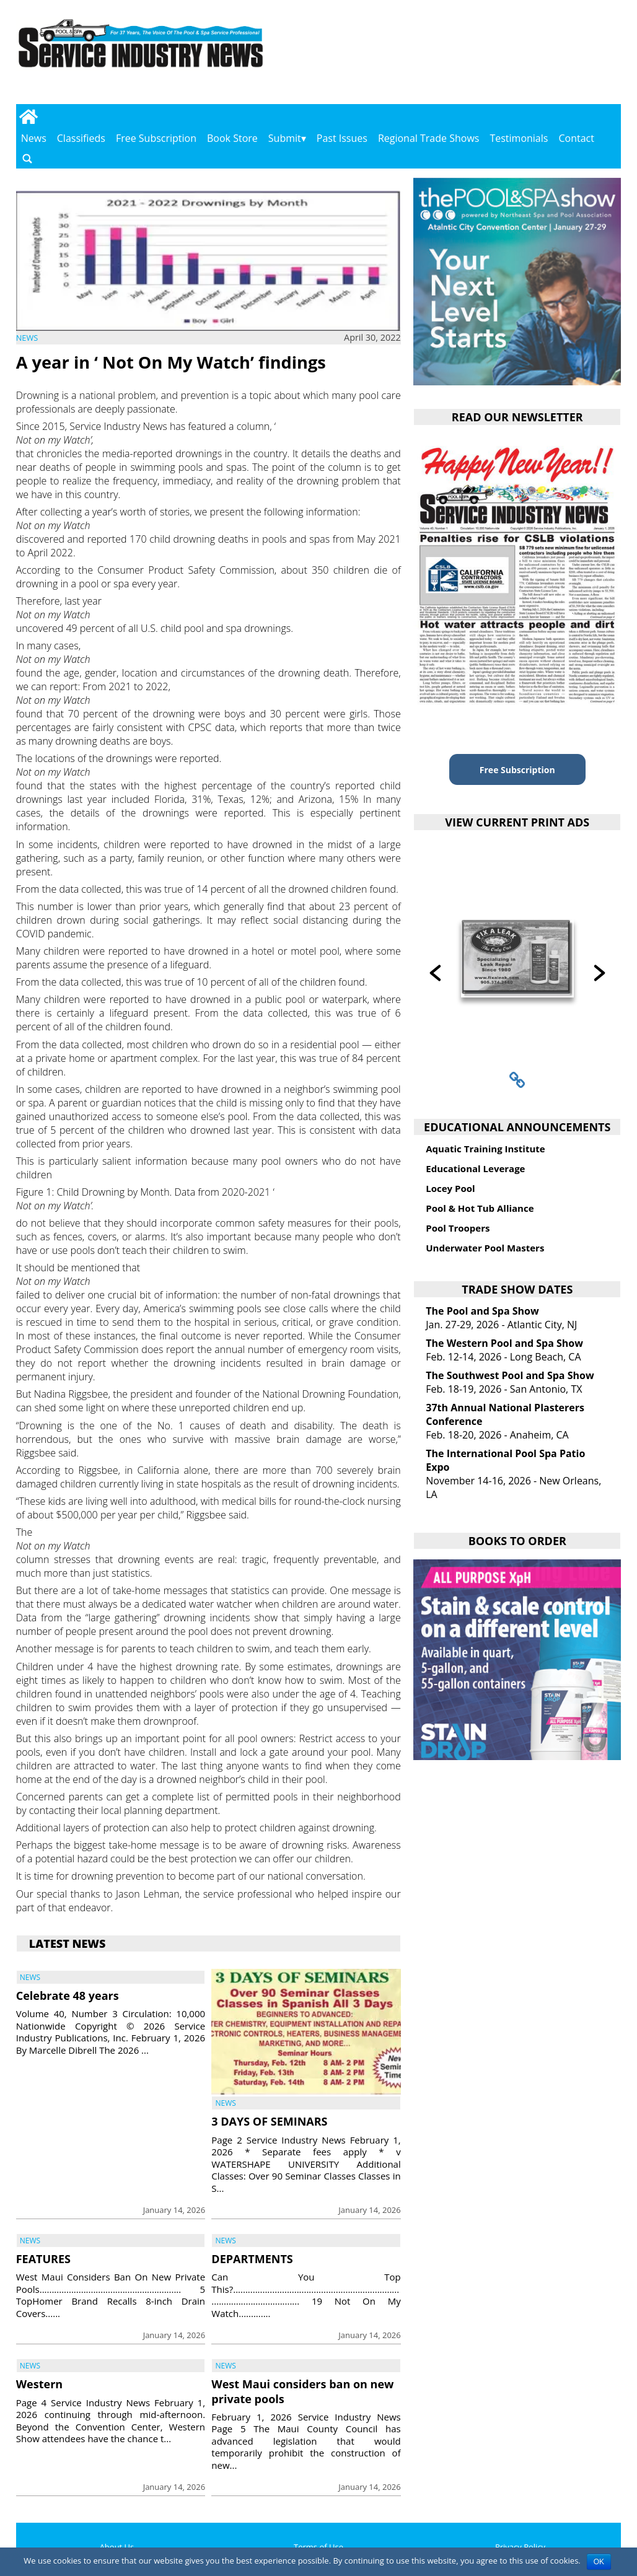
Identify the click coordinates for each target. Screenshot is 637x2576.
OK (599, 2561)
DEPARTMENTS (251, 2258)
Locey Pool (450, 1188)
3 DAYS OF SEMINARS (269, 2121)
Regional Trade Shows (429, 138)
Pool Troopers (458, 1228)
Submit (284, 138)
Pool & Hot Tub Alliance (480, 1208)
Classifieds (81, 138)
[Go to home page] (29, 116)
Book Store (232, 138)
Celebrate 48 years (67, 1995)
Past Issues (342, 138)
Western (39, 2384)
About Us (117, 2546)
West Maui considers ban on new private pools (302, 2391)
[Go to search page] (27, 158)
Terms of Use (318, 2546)
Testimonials (519, 138)
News (33, 138)
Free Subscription (156, 138)
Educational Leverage (475, 1168)
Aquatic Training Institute (485, 1148)
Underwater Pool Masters (485, 1248)
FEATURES (43, 2258)
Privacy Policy (520, 2546)
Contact (576, 138)
